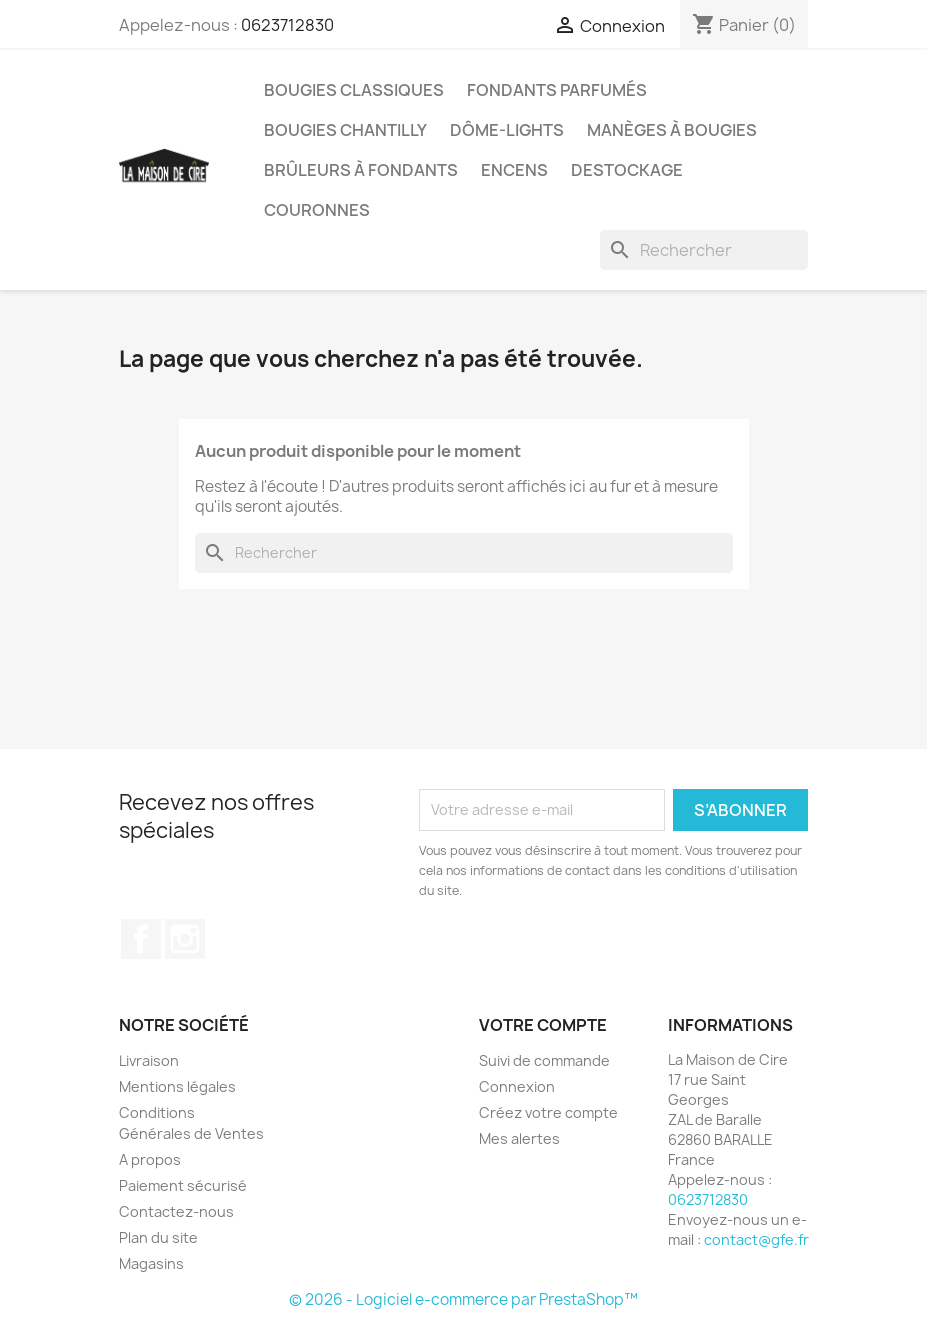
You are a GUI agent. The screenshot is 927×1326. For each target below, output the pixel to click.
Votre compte (543, 1025)
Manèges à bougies (672, 130)
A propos (150, 1159)
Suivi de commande (544, 1060)
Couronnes (317, 210)
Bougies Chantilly (345, 130)
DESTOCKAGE (627, 170)
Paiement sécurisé (183, 1185)
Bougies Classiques (354, 90)
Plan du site (158, 1237)
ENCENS (514, 170)
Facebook (141, 939)
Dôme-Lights (507, 130)
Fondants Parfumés (557, 90)
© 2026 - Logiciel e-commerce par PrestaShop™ (463, 1299)
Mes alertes (519, 1138)
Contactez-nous (176, 1211)
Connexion (517, 1086)
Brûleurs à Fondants (361, 170)
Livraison (149, 1060)
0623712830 (287, 25)
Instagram (185, 939)
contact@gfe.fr (756, 1239)
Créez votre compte (548, 1112)
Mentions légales (177, 1086)
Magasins (151, 1263)
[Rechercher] (704, 250)
